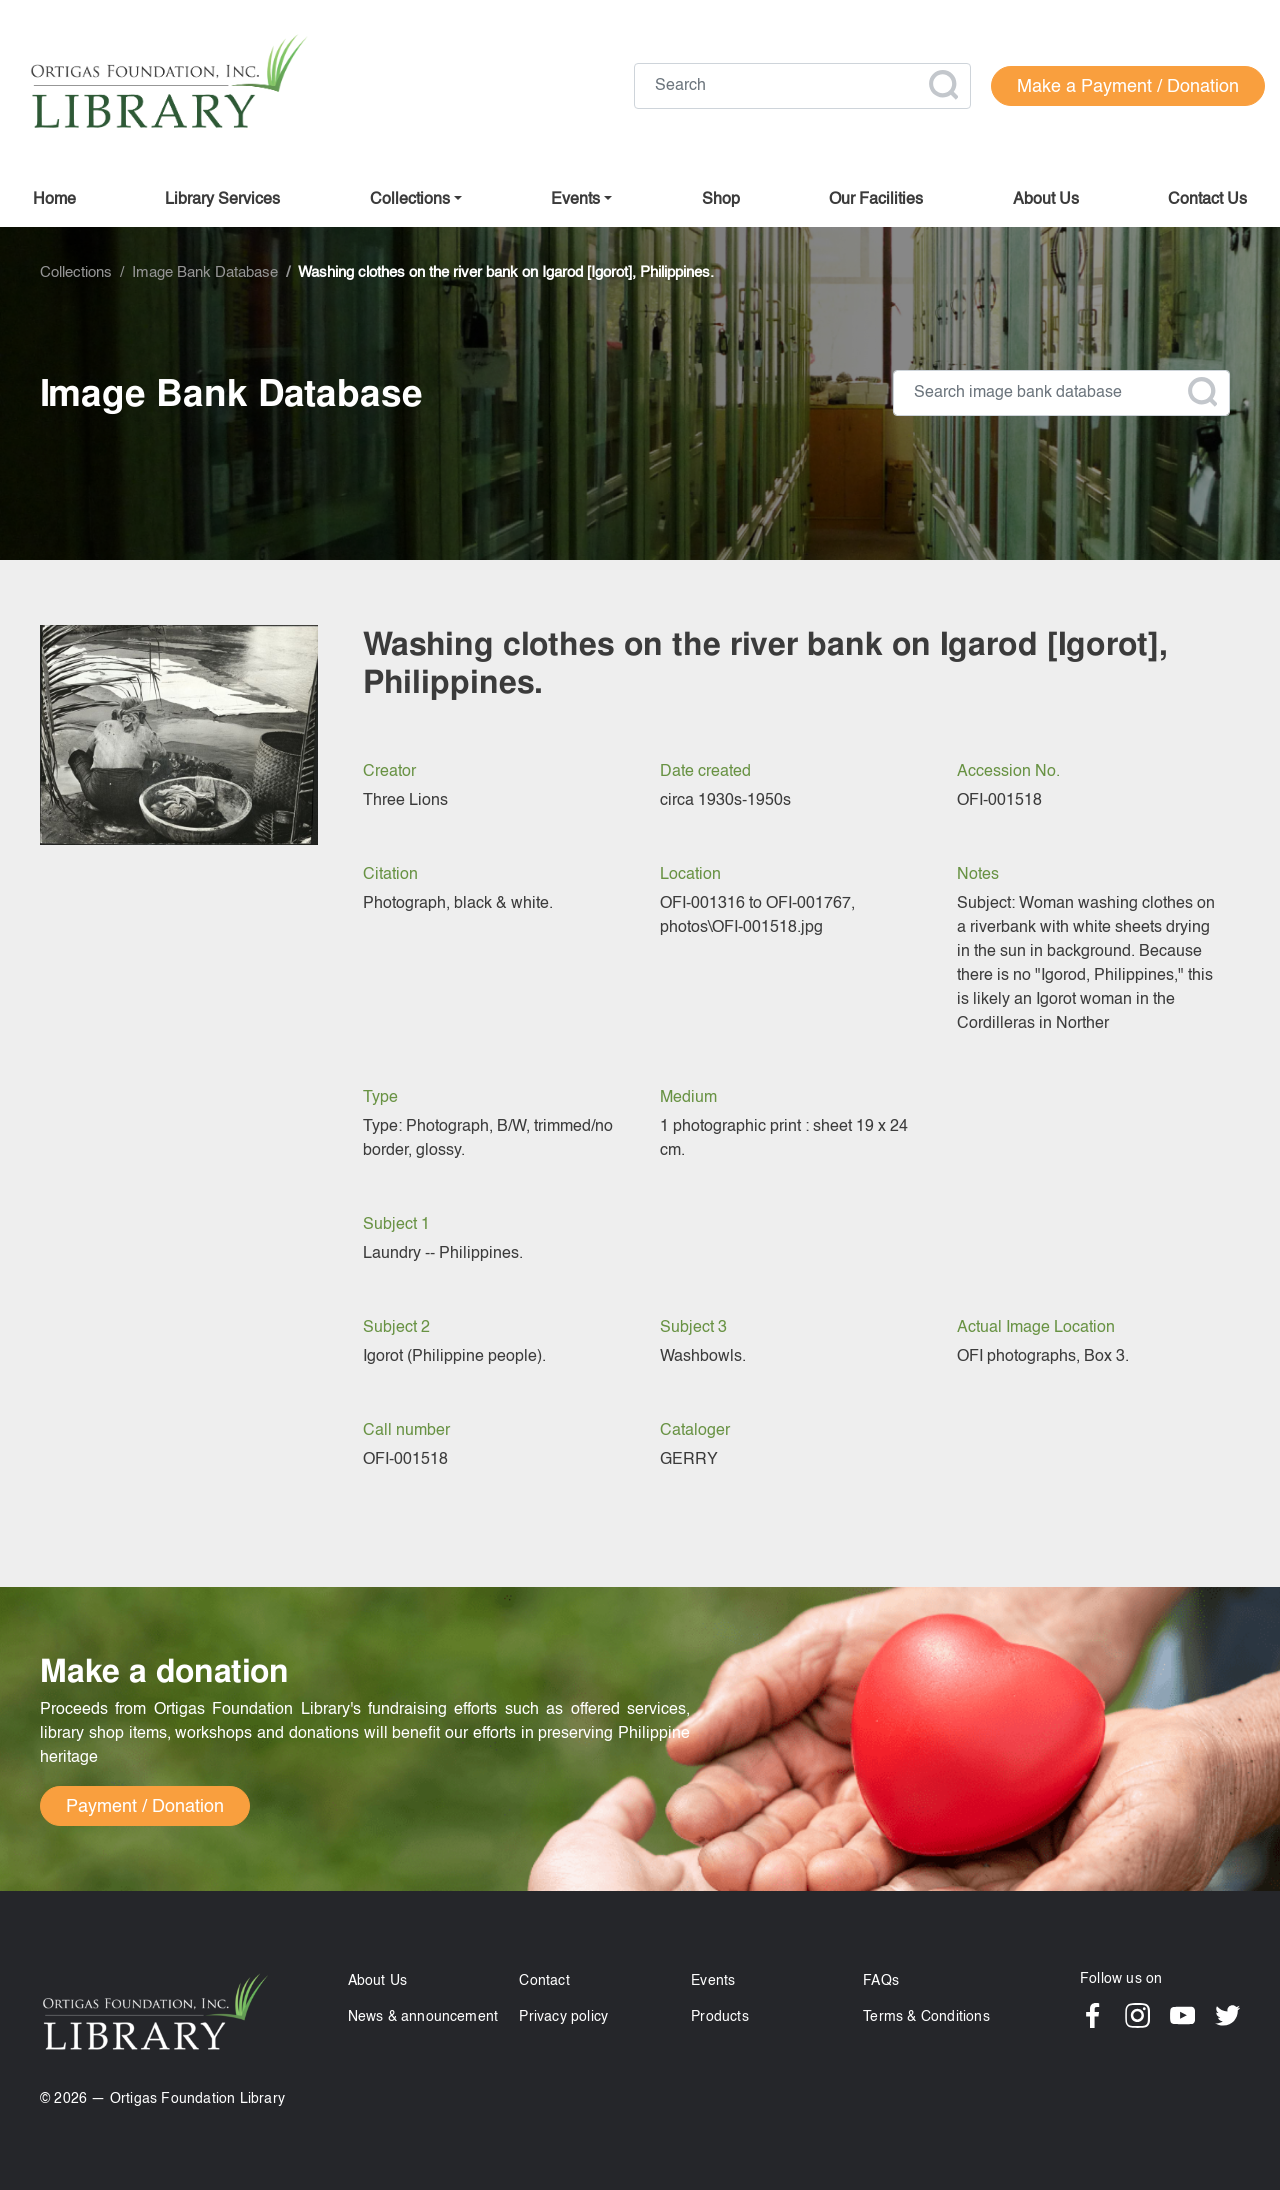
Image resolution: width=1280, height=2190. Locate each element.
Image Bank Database (205, 273)
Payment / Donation (145, 1807)
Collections (410, 200)
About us (1046, 200)
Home (54, 200)
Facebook (1092, 2015)
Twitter (1227, 2015)
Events (713, 1981)
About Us (378, 1981)
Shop (721, 200)
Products (720, 2017)
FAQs (881, 1981)
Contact (544, 1981)
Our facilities (876, 200)
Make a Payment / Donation (1128, 87)
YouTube (1182, 2015)
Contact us (1207, 200)
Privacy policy (563, 2017)
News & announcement (423, 2017)
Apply (943, 85)
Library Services (222, 200)
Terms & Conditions (926, 2017)
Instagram (1137, 2015)
